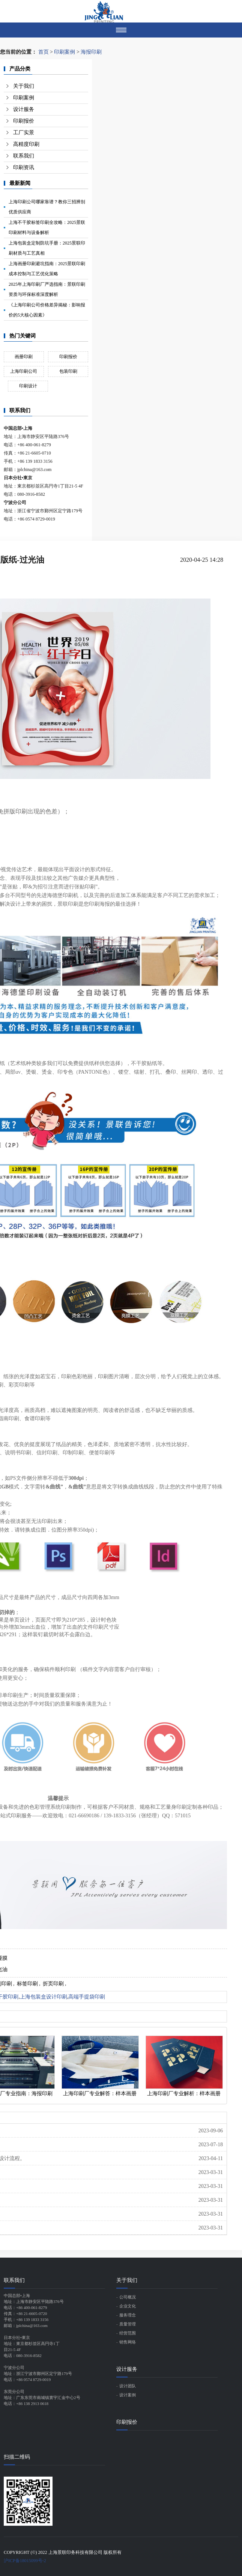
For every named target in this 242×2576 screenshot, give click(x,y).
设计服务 (23, 109)
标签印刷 (27, 1983)
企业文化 (127, 2306)
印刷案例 (64, 52)
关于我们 (23, 86)
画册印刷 (24, 356)
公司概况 (127, 2297)
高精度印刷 (26, 144)
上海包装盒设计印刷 (43, 1997)
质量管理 (127, 2324)
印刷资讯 (23, 167)
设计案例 (127, 2395)
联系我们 (23, 156)
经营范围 (127, 2333)
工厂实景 (23, 132)
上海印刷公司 (23, 371)
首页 (43, 52)
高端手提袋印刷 (86, 1997)
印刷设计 (28, 386)
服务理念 (127, 2315)
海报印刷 (91, 52)
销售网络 (127, 2342)
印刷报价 (23, 121)
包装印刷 (68, 371)
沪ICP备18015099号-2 (25, 2560)
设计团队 (127, 2386)
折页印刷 (53, 1983)
